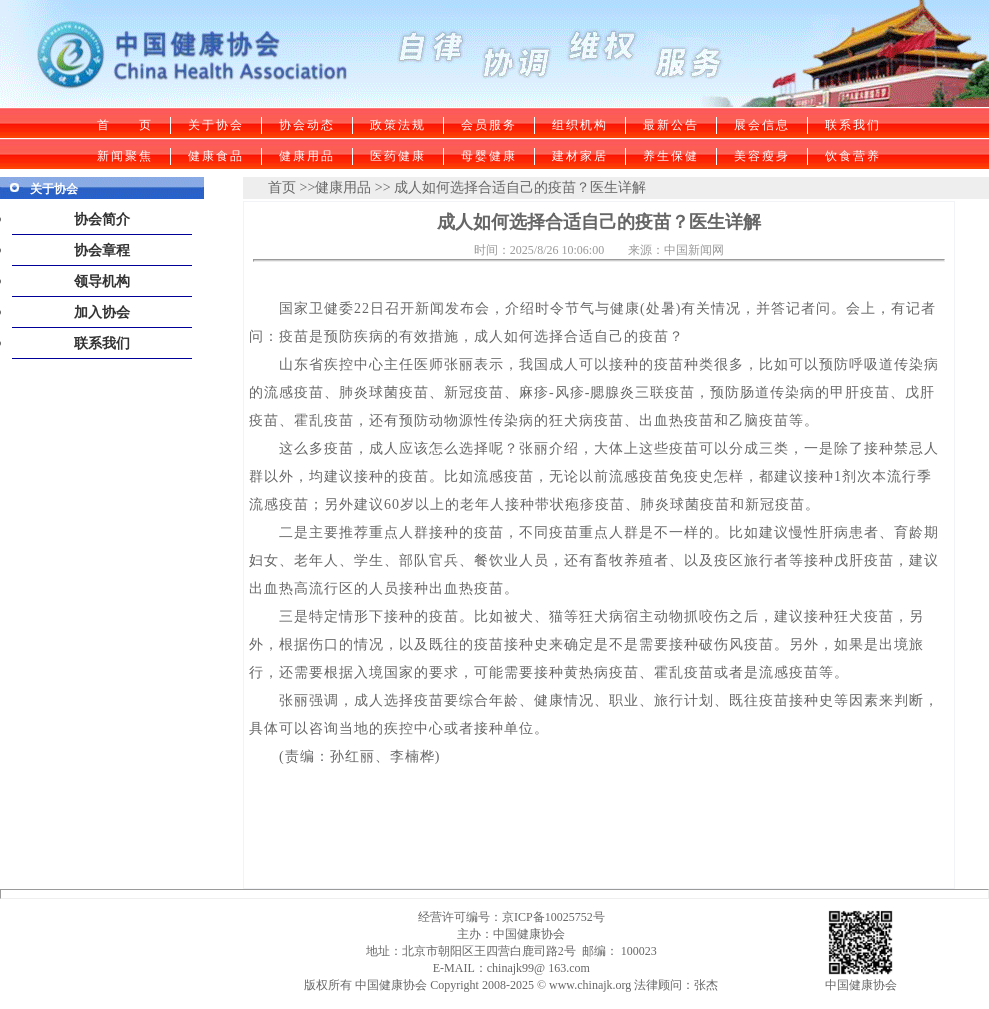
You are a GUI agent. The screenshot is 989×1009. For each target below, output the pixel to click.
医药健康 (398, 156)
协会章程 (102, 250)
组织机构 (580, 125)
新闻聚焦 (125, 156)
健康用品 (307, 156)
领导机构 (102, 281)
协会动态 (307, 125)
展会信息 (762, 125)
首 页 (125, 125)
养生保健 (671, 156)
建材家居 (580, 156)
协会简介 (102, 219)
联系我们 (853, 125)
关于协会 (216, 125)
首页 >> (291, 187)
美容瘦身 (762, 156)
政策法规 (398, 125)
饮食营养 (853, 156)
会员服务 (489, 125)
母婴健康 (489, 156)
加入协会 (102, 312)
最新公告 (671, 125)
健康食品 (216, 156)
